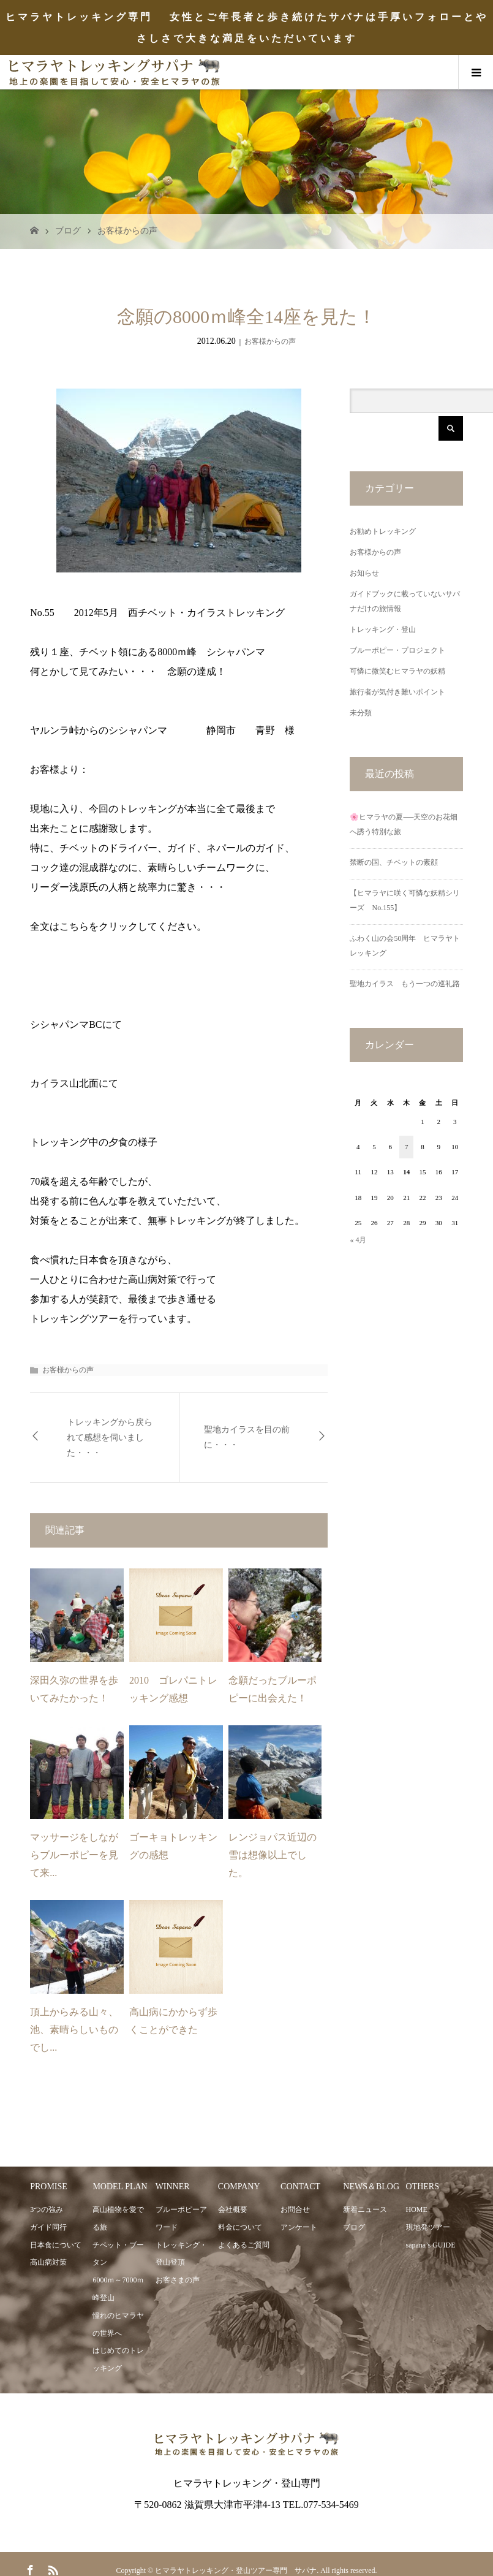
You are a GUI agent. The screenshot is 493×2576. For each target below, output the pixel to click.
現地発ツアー (428, 2227)
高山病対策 (48, 2262)
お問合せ (295, 2209)
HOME (416, 2209)
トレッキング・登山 (383, 629)
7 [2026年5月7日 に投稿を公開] (406, 1146)
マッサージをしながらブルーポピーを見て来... (74, 1855)
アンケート (298, 2227)
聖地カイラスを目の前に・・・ (247, 1437)
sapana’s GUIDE (431, 2245)
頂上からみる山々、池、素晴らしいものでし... (74, 2030)
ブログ (68, 230)
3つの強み (46, 2209)
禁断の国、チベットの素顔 (394, 862)
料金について (240, 2227)
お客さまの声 (178, 2280)
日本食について (55, 2245)
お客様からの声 (127, 230)
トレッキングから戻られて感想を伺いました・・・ (109, 1437)
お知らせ (364, 573)
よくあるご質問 (243, 2245)
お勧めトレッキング (383, 531)
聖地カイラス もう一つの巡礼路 (405, 983)
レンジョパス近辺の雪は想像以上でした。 (272, 1855)
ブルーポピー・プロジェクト (397, 650)
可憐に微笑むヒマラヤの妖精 (397, 671)
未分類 (361, 713)
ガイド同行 (48, 2227)
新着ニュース (365, 2209)
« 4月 (358, 1240)
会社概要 (232, 2209)
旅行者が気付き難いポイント (397, 692)
